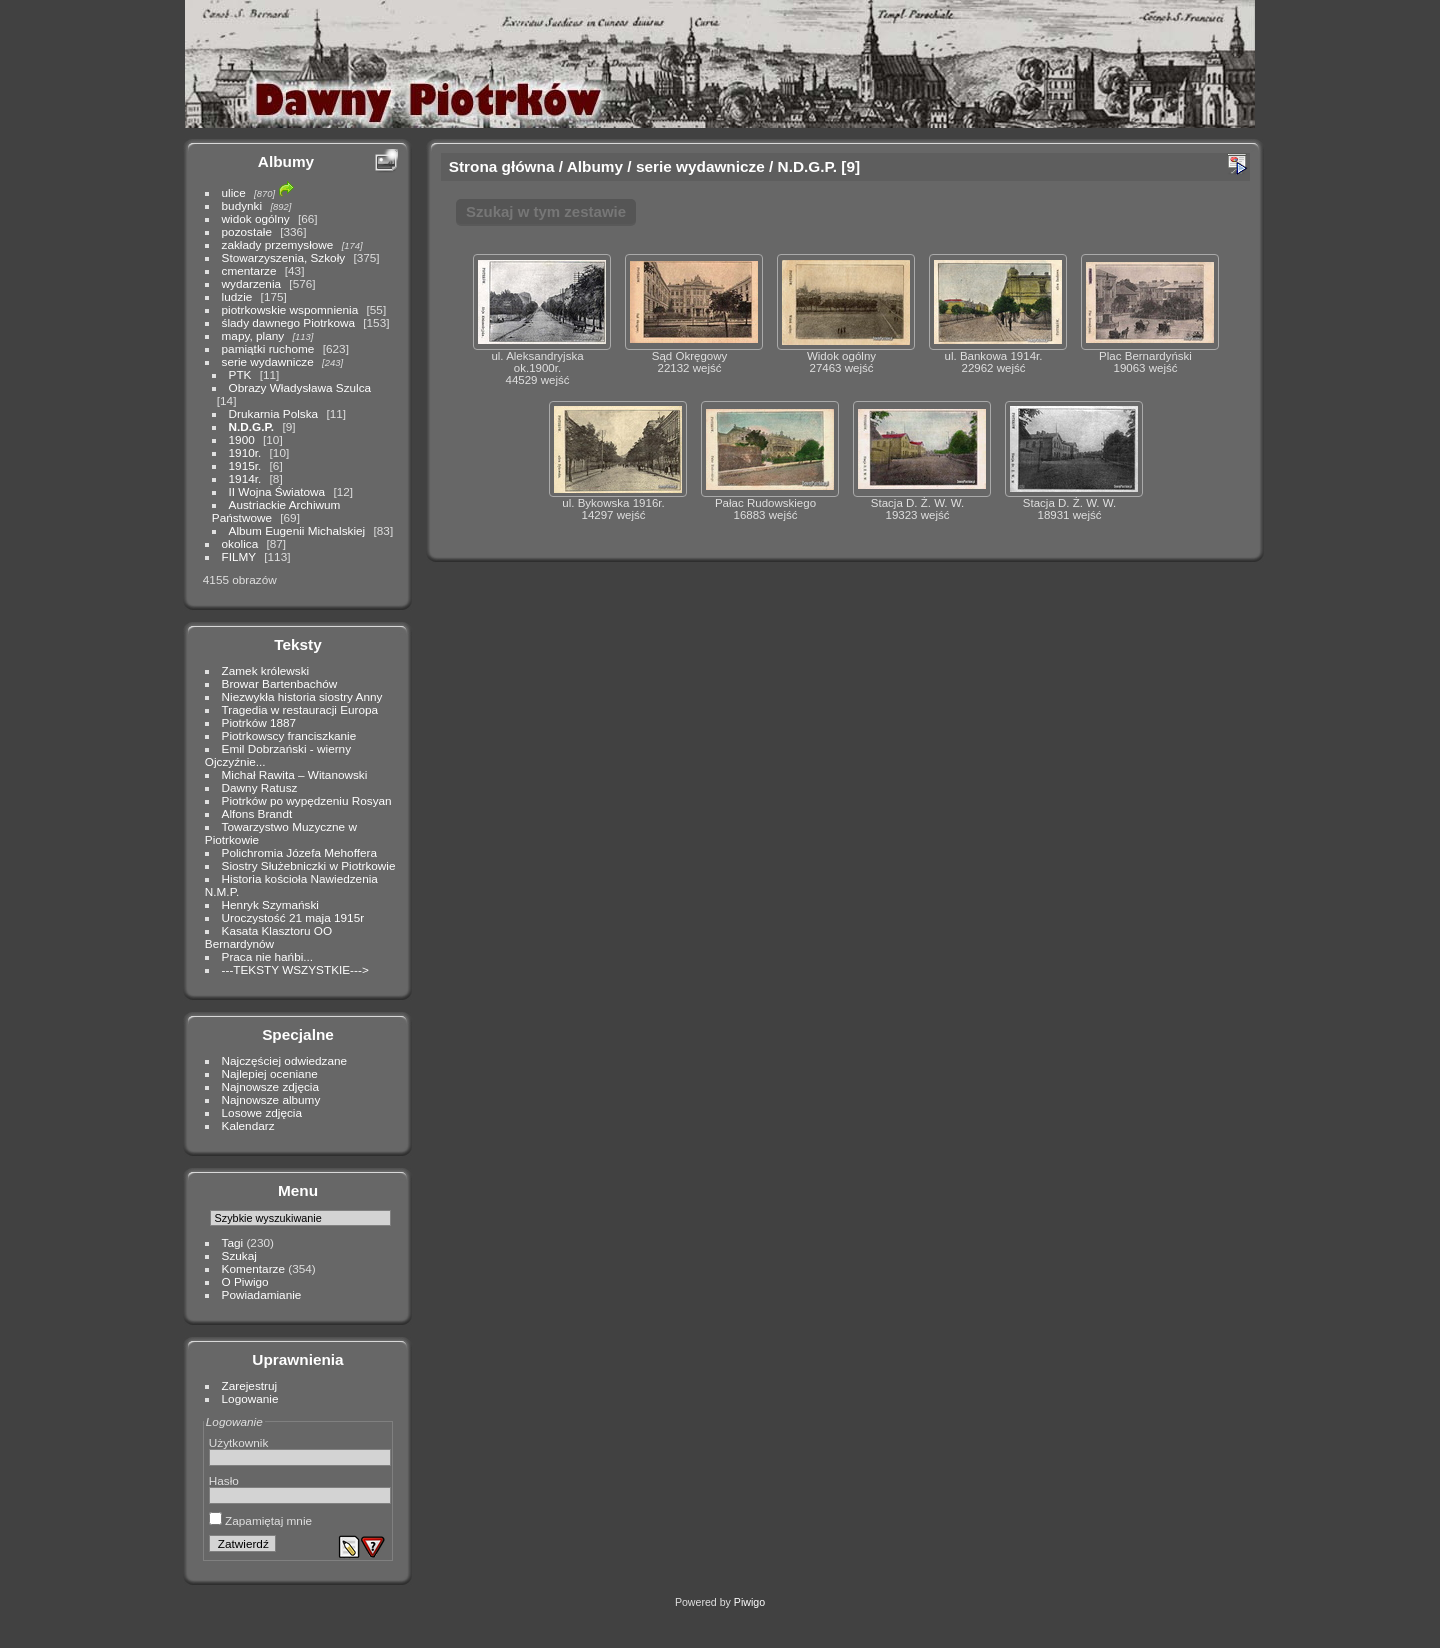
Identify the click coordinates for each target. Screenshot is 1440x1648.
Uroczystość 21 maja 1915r (293, 917)
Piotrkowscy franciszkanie (289, 735)
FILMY (239, 556)
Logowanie (250, 1398)
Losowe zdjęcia (262, 1112)
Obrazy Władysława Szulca (300, 387)
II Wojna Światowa (277, 491)
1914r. (245, 478)
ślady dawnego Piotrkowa (288, 322)
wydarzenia (252, 283)
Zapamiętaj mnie (260, 1520)
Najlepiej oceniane (270, 1073)
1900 (242, 439)
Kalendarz (248, 1125)
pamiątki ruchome (268, 348)
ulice (234, 192)
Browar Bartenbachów (280, 683)
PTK (240, 374)
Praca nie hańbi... (268, 956)
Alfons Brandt (257, 813)
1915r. (245, 465)
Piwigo (749, 1602)
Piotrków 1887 (259, 722)
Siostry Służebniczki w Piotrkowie (309, 865)
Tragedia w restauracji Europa (300, 709)
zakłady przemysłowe (278, 244)
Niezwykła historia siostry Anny (302, 696)
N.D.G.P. (252, 426)
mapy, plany (253, 335)
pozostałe (247, 231)
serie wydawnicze (268, 361)
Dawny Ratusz (260, 787)
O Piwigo (245, 1281)
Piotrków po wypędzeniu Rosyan (307, 800)
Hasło (224, 1480)
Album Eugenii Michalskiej (297, 530)
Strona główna (502, 166)
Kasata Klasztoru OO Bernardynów (268, 937)
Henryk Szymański (270, 904)
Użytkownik (239, 1442)
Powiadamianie (262, 1294)
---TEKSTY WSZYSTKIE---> (295, 969)
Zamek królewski (266, 670)
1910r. (245, 452)
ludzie (237, 296)
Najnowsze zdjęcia (270, 1086)
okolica (240, 543)
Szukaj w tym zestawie (546, 211)
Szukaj (239, 1255)
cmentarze (249, 270)
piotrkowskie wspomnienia (290, 309)
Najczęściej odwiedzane (285, 1060)
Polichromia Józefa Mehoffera (299, 852)
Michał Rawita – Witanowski (295, 774)
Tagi (233, 1242)
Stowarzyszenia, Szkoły (284, 257)
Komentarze (253, 1268)
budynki (242, 205)
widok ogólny (256, 218)
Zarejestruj (250, 1385)
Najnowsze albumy (271, 1099)
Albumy (286, 161)
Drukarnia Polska (274, 413)
